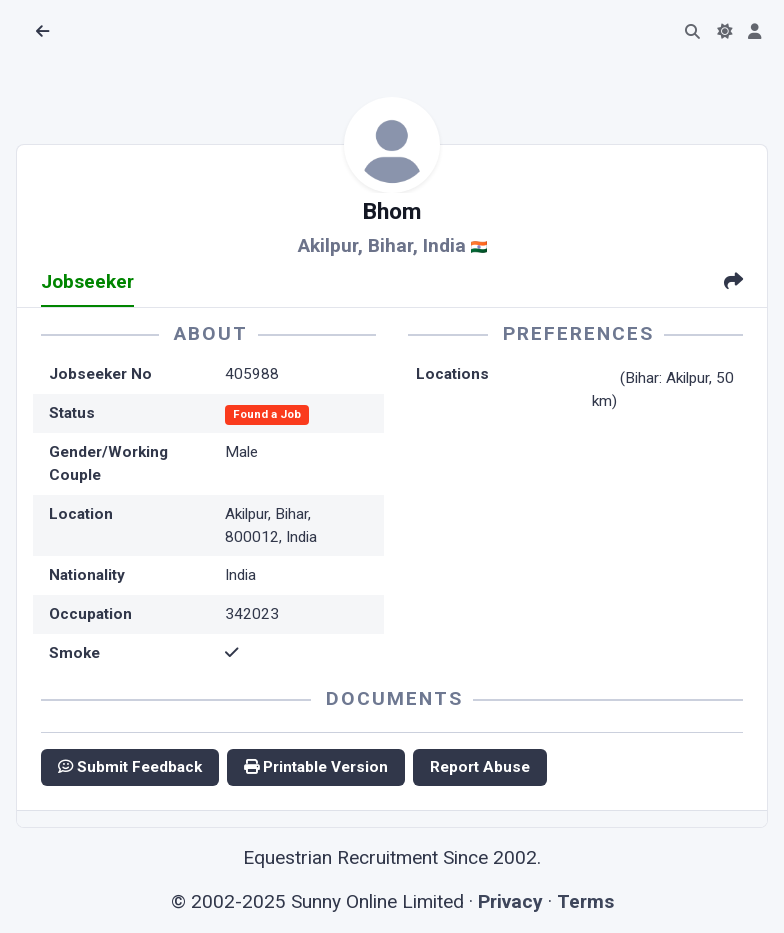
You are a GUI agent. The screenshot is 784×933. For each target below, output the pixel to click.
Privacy (510, 901)
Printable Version (316, 767)
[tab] (733, 283)
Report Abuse (480, 767)
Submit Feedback (130, 767)
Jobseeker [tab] (87, 281)
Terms (585, 901)
